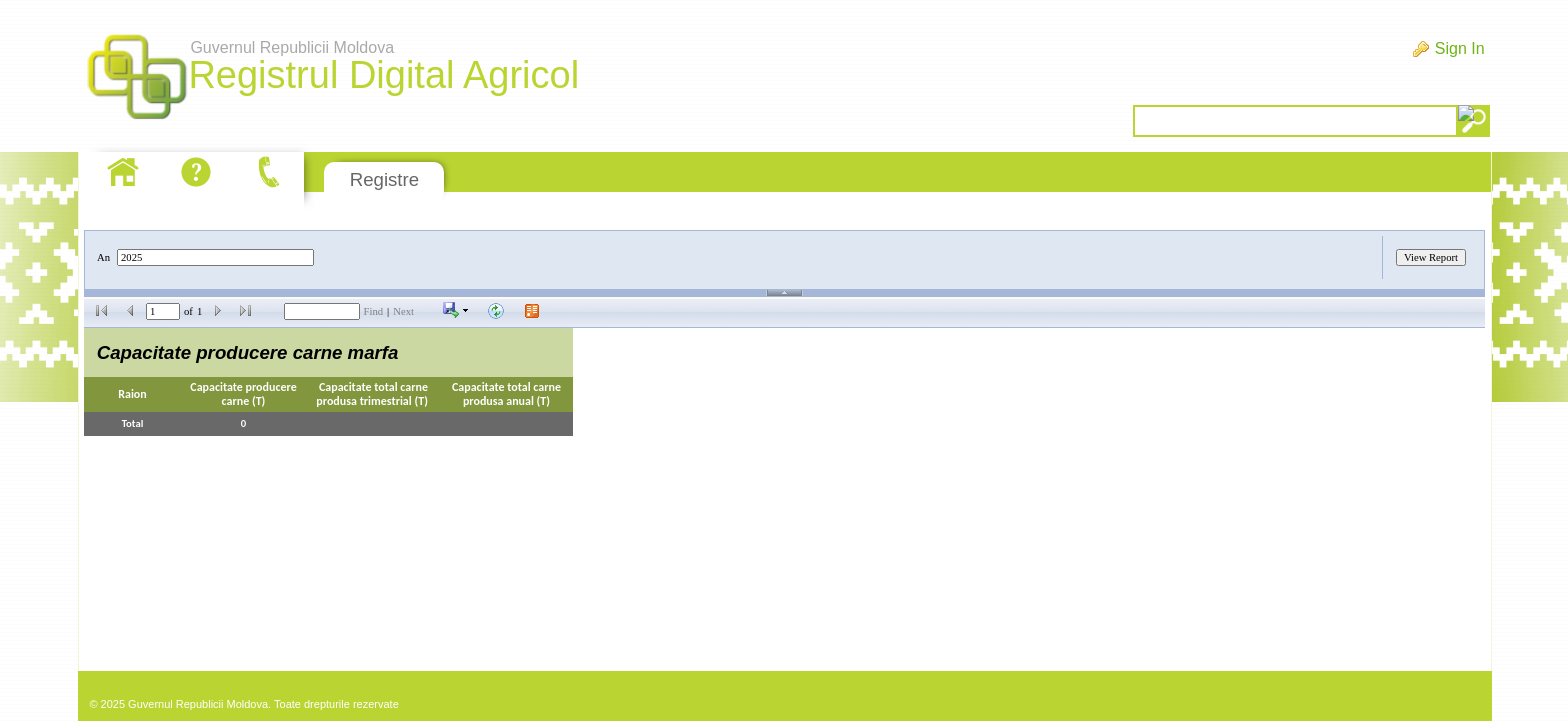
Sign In (1460, 48)
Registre (384, 179)
